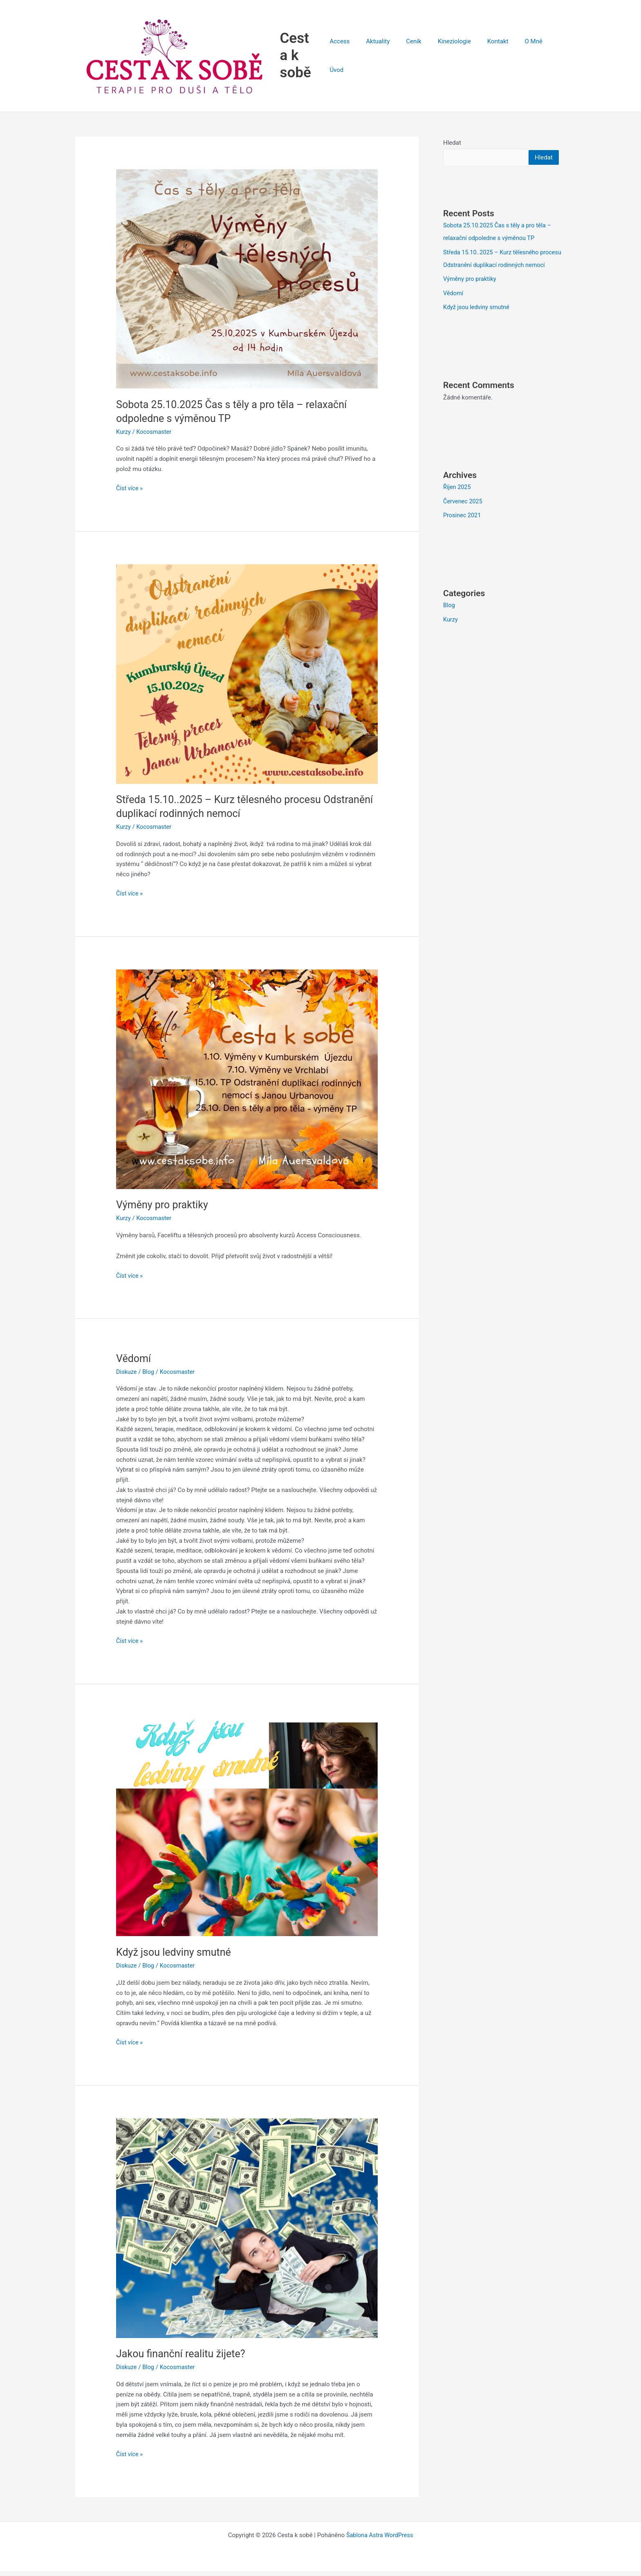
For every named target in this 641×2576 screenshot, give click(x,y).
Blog (149, 1377)
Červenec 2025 (463, 517)
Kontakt (493, 58)
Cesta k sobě (307, 58)
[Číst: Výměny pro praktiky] (247, 1084)
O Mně (524, 58)
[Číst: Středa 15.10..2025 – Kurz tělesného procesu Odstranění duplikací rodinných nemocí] (247, 679)
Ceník (417, 58)
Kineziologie (453, 58)
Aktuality (385, 58)
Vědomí (134, 1364)
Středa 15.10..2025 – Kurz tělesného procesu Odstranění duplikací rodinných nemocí (497, 270)
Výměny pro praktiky (163, 1210)
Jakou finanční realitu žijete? (183, 2359)
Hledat (452, 148)
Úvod (553, 58)
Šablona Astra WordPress (380, 2540)
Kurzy (123, 437)
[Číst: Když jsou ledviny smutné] (247, 1831)
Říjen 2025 (457, 503)
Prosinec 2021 (462, 530)
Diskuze (126, 1377)
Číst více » (129, 493)
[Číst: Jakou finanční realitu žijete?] (247, 2233)
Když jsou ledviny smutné (175, 1957)
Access (351, 58)
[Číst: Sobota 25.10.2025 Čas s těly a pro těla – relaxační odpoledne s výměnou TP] (247, 284)
